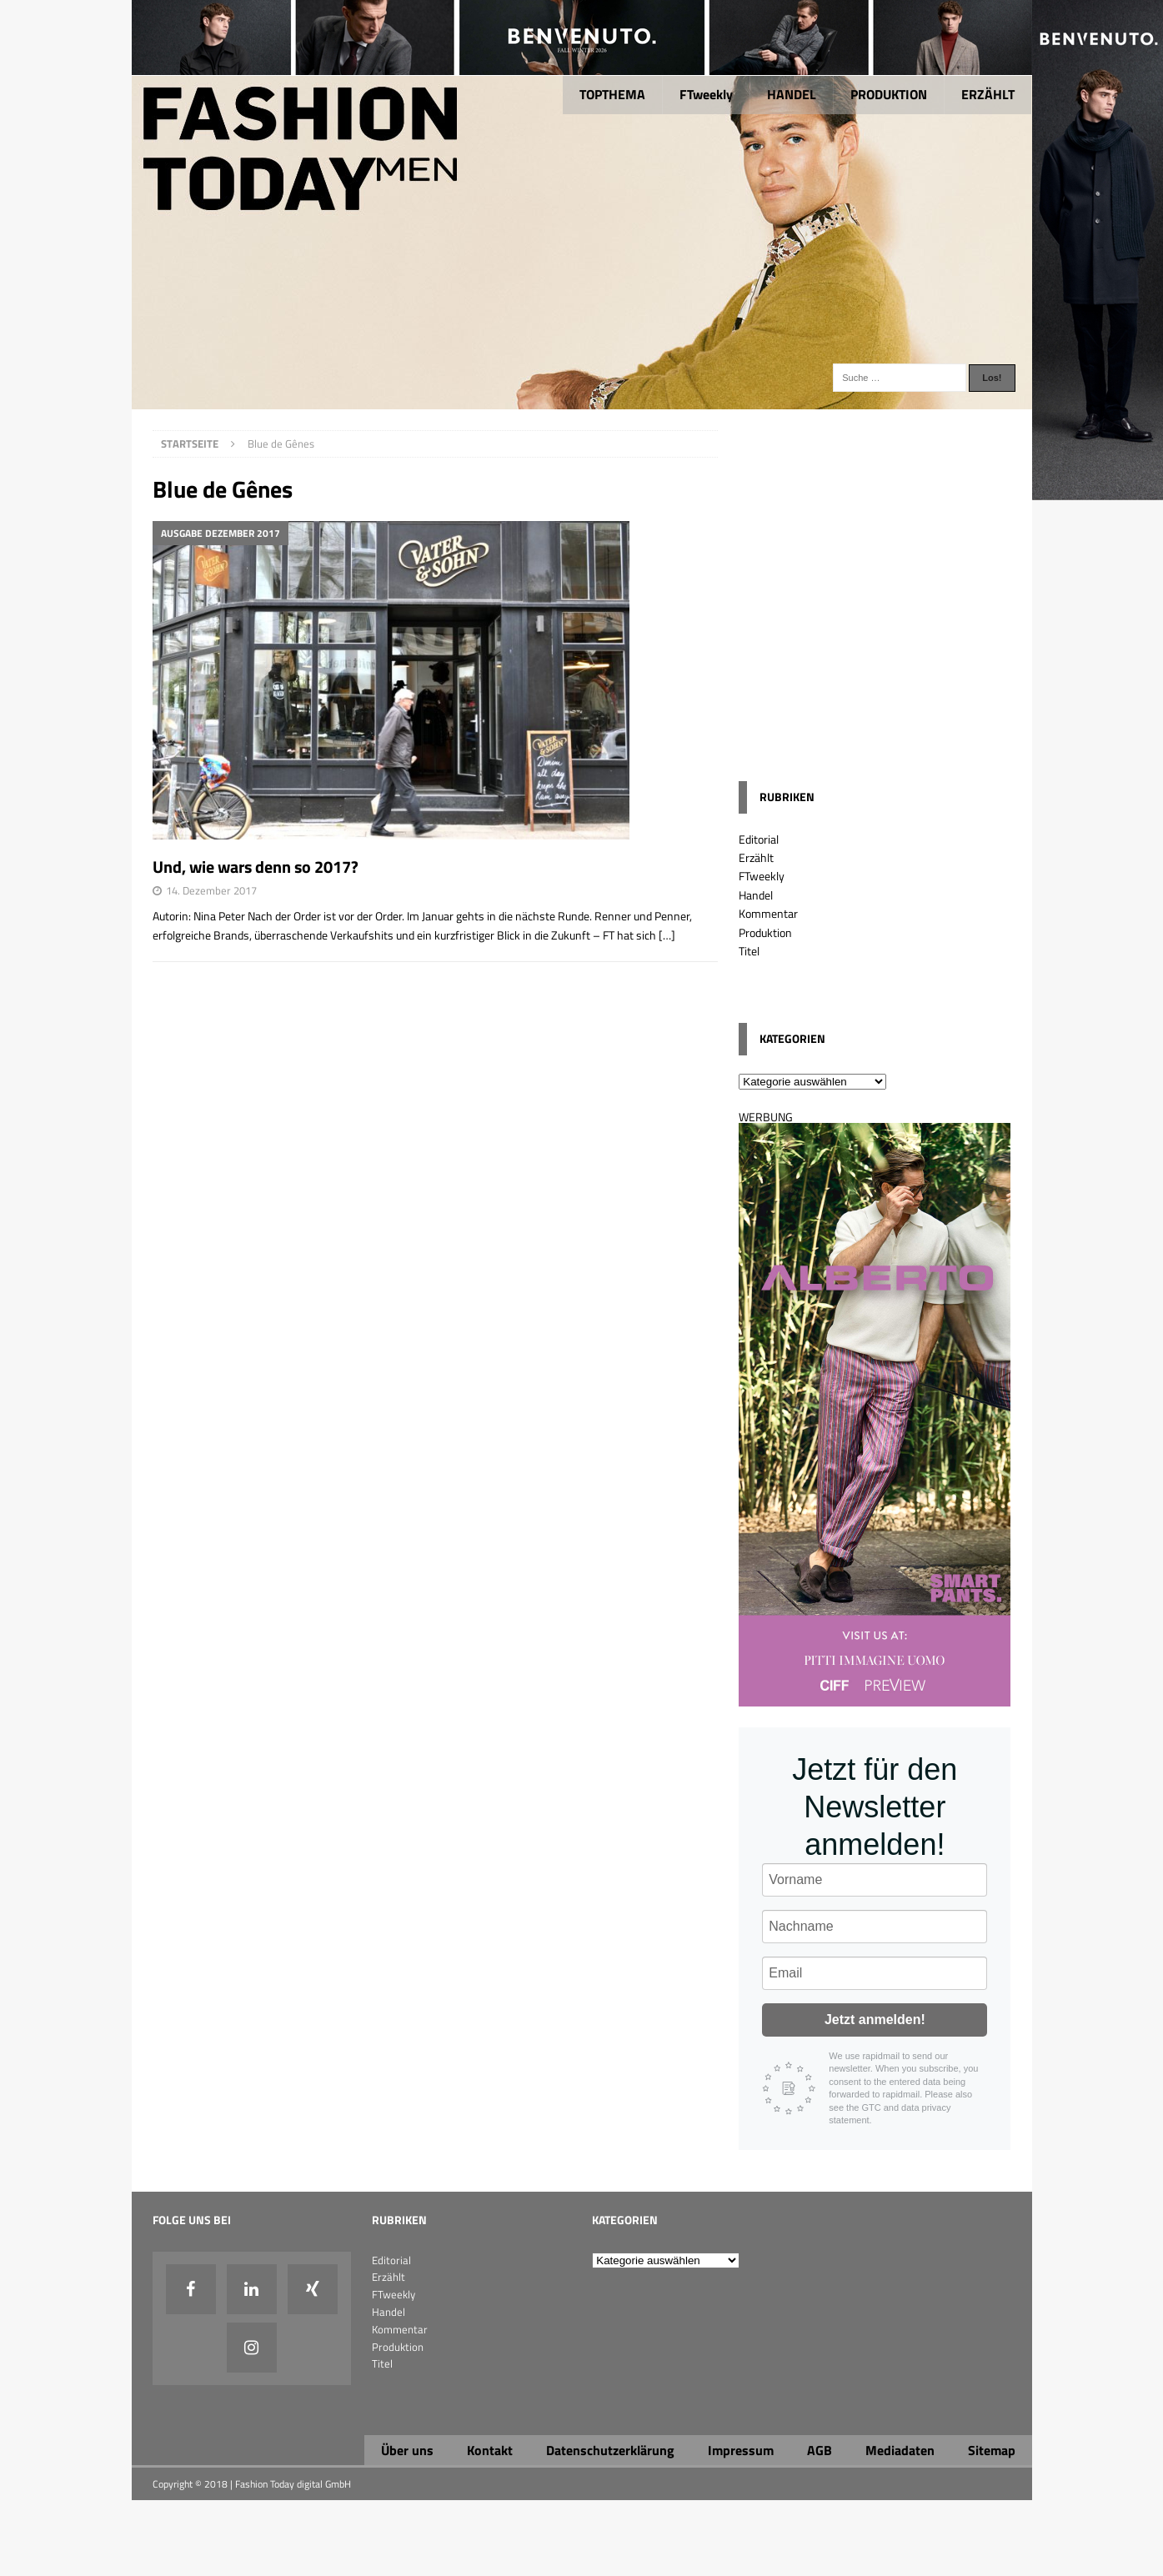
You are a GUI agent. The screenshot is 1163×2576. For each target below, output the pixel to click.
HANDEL (791, 94)
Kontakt (490, 2450)
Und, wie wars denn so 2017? (255, 867)
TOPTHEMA (612, 94)
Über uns (407, 2450)
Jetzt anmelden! (875, 2019)
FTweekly (706, 94)
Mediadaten (900, 2450)
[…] (667, 935)
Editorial (759, 839)
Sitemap (991, 2450)
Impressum (741, 2450)
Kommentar (768, 913)
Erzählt (756, 857)
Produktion (765, 932)
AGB (819, 2450)
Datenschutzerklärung (610, 2450)
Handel (756, 895)
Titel (749, 951)
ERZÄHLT (988, 94)
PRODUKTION (888, 94)
